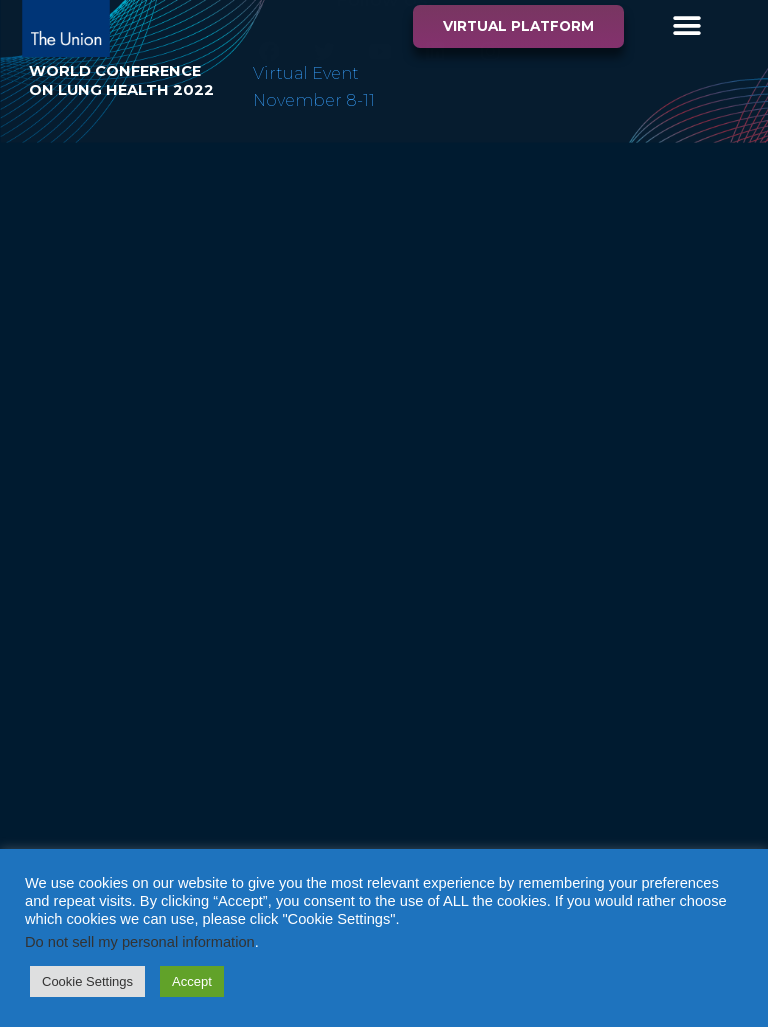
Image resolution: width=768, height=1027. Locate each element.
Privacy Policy (689, 218)
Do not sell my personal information (140, 942)
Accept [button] (192, 981)
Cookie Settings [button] (87, 981)
